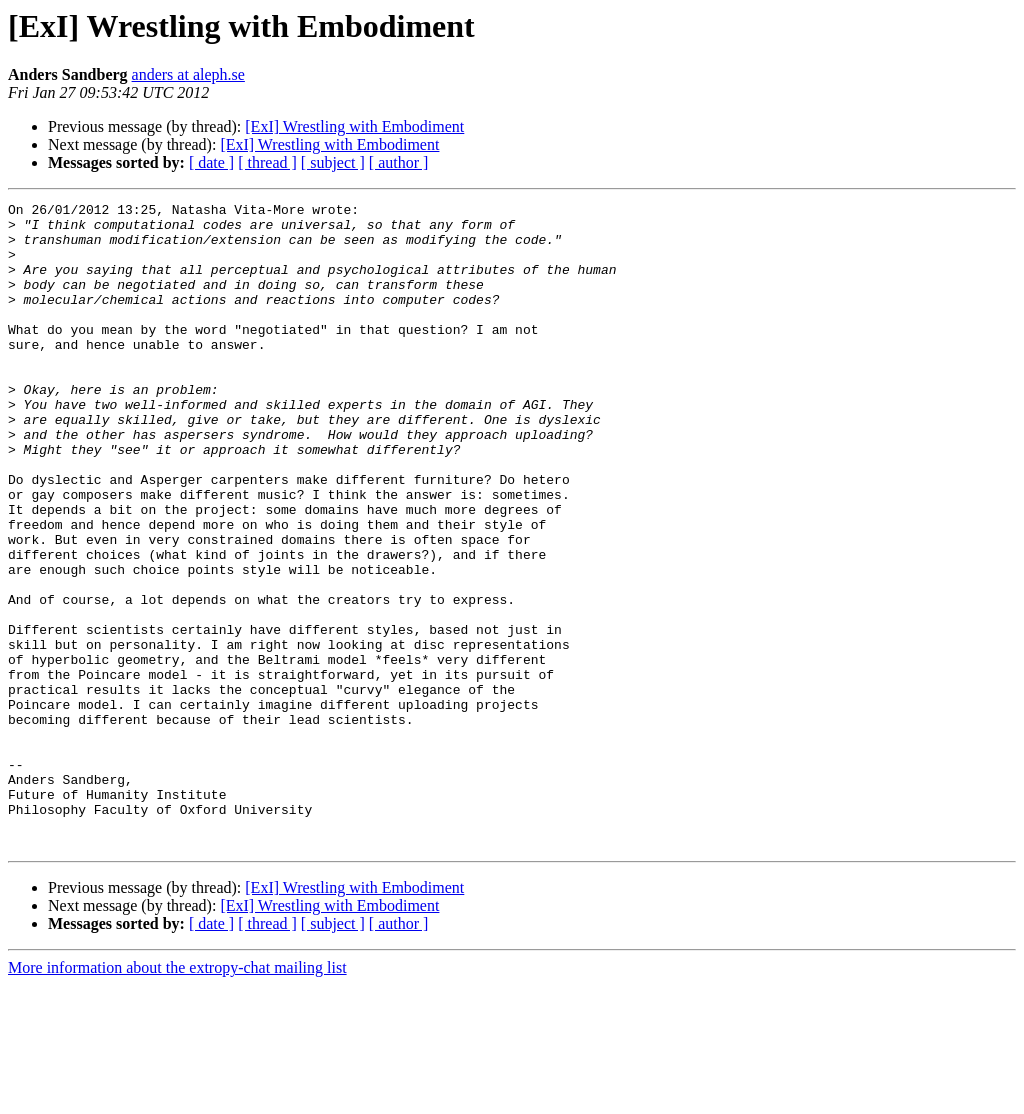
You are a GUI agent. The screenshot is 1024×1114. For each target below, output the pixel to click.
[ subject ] (333, 162)
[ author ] (399, 162)
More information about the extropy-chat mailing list (177, 1096)
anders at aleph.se (188, 74)
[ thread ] (267, 162)
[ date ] (211, 162)
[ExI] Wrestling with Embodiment (354, 126)
